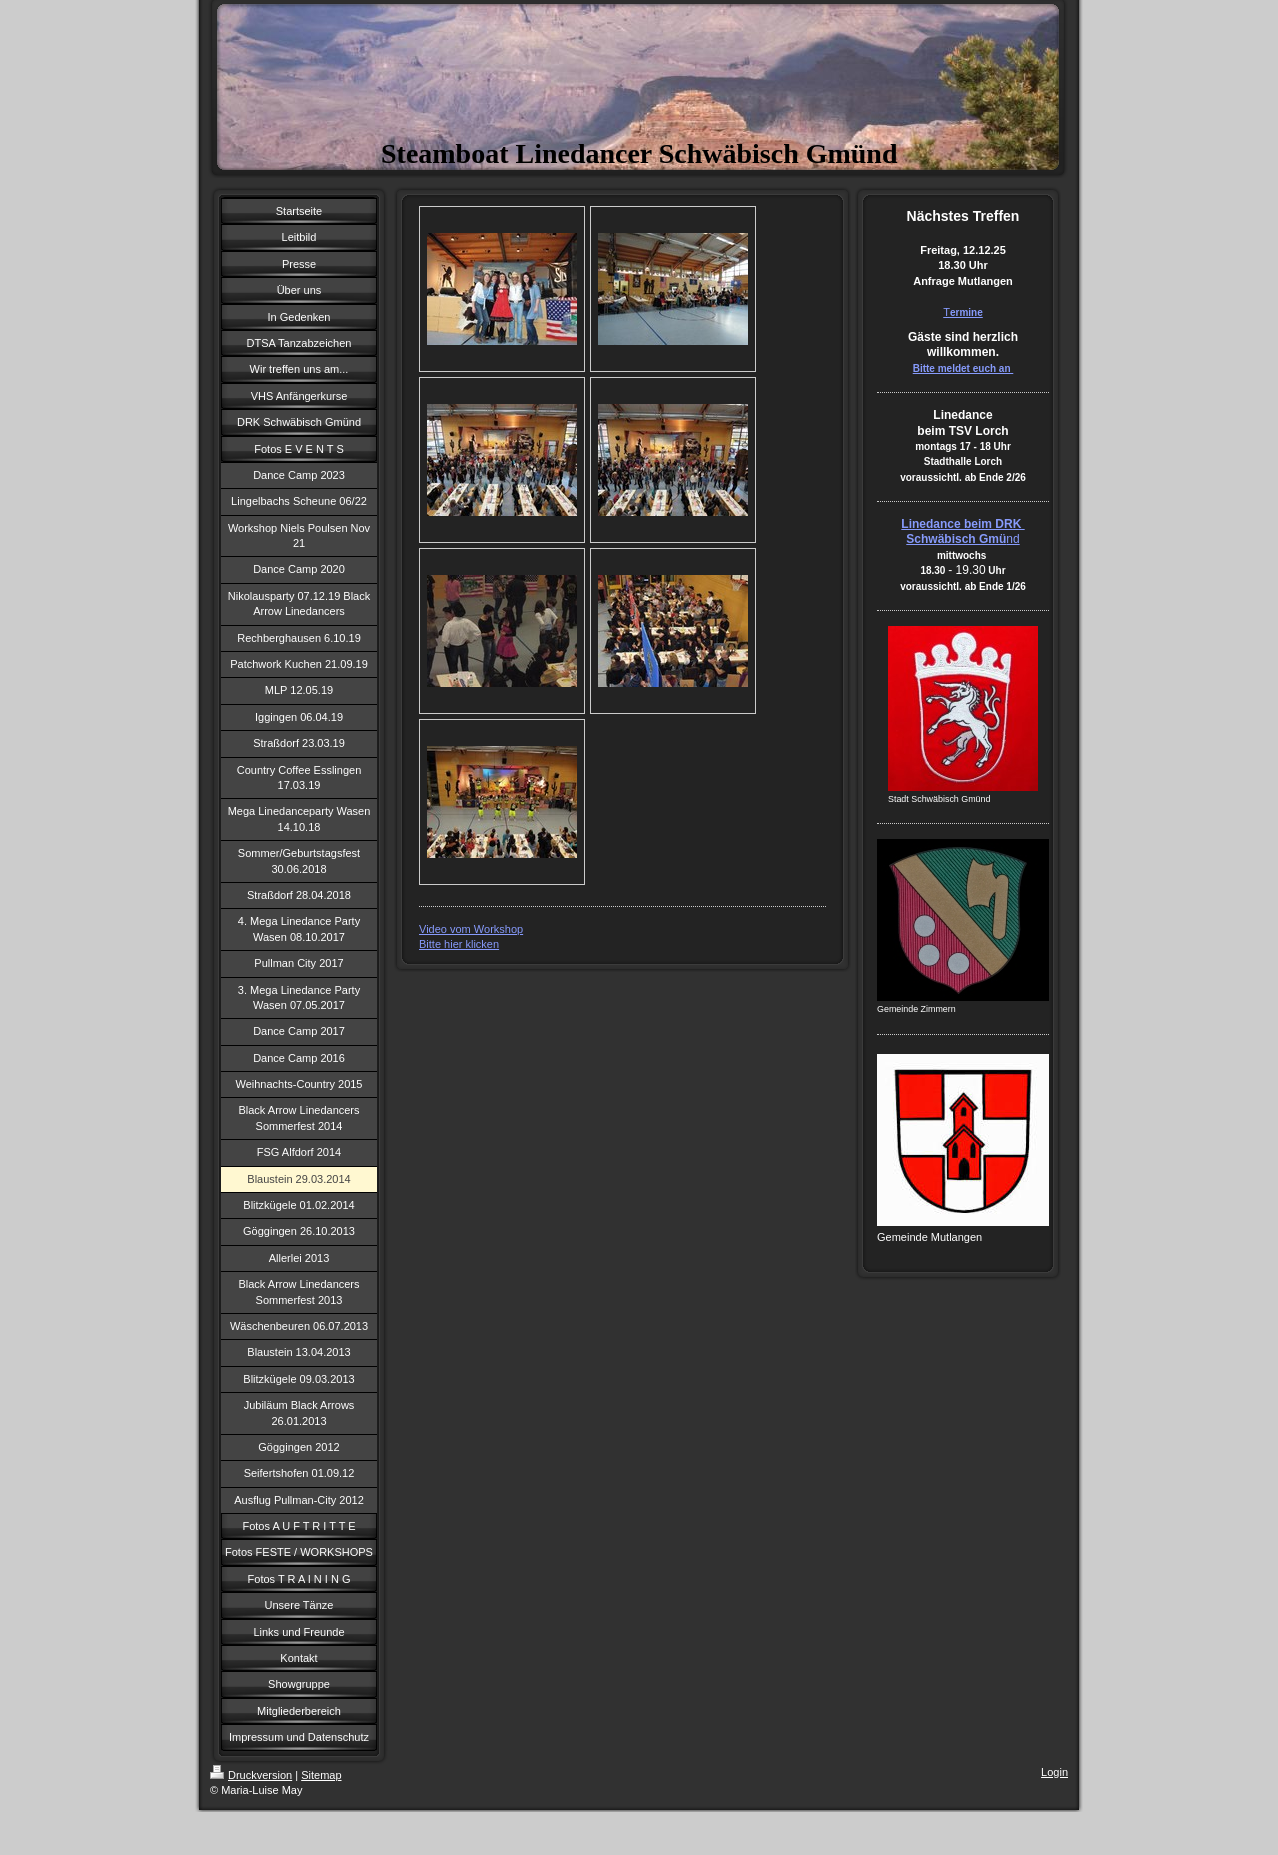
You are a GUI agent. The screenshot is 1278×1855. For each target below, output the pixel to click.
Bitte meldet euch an (963, 368)
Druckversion (251, 1775)
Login (1054, 1772)
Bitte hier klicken (459, 944)
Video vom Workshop (471, 929)
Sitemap (321, 1775)
